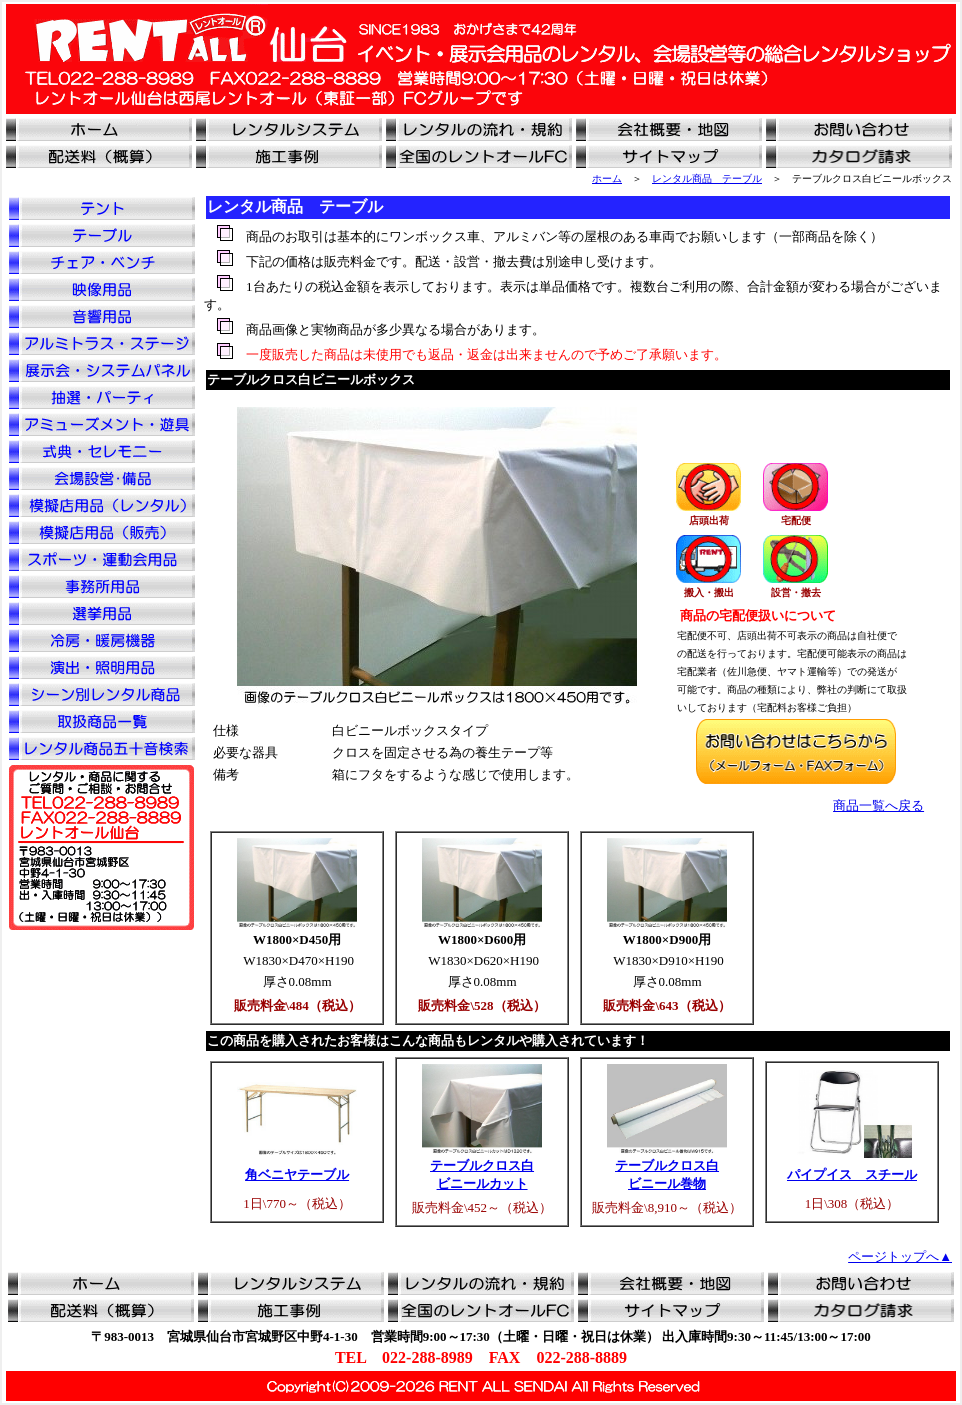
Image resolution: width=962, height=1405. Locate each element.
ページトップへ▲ (900, 1256)
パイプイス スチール (852, 1174)
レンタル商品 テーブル (707, 178)
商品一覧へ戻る (878, 805)
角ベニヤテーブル (297, 1174)
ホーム (607, 178)
